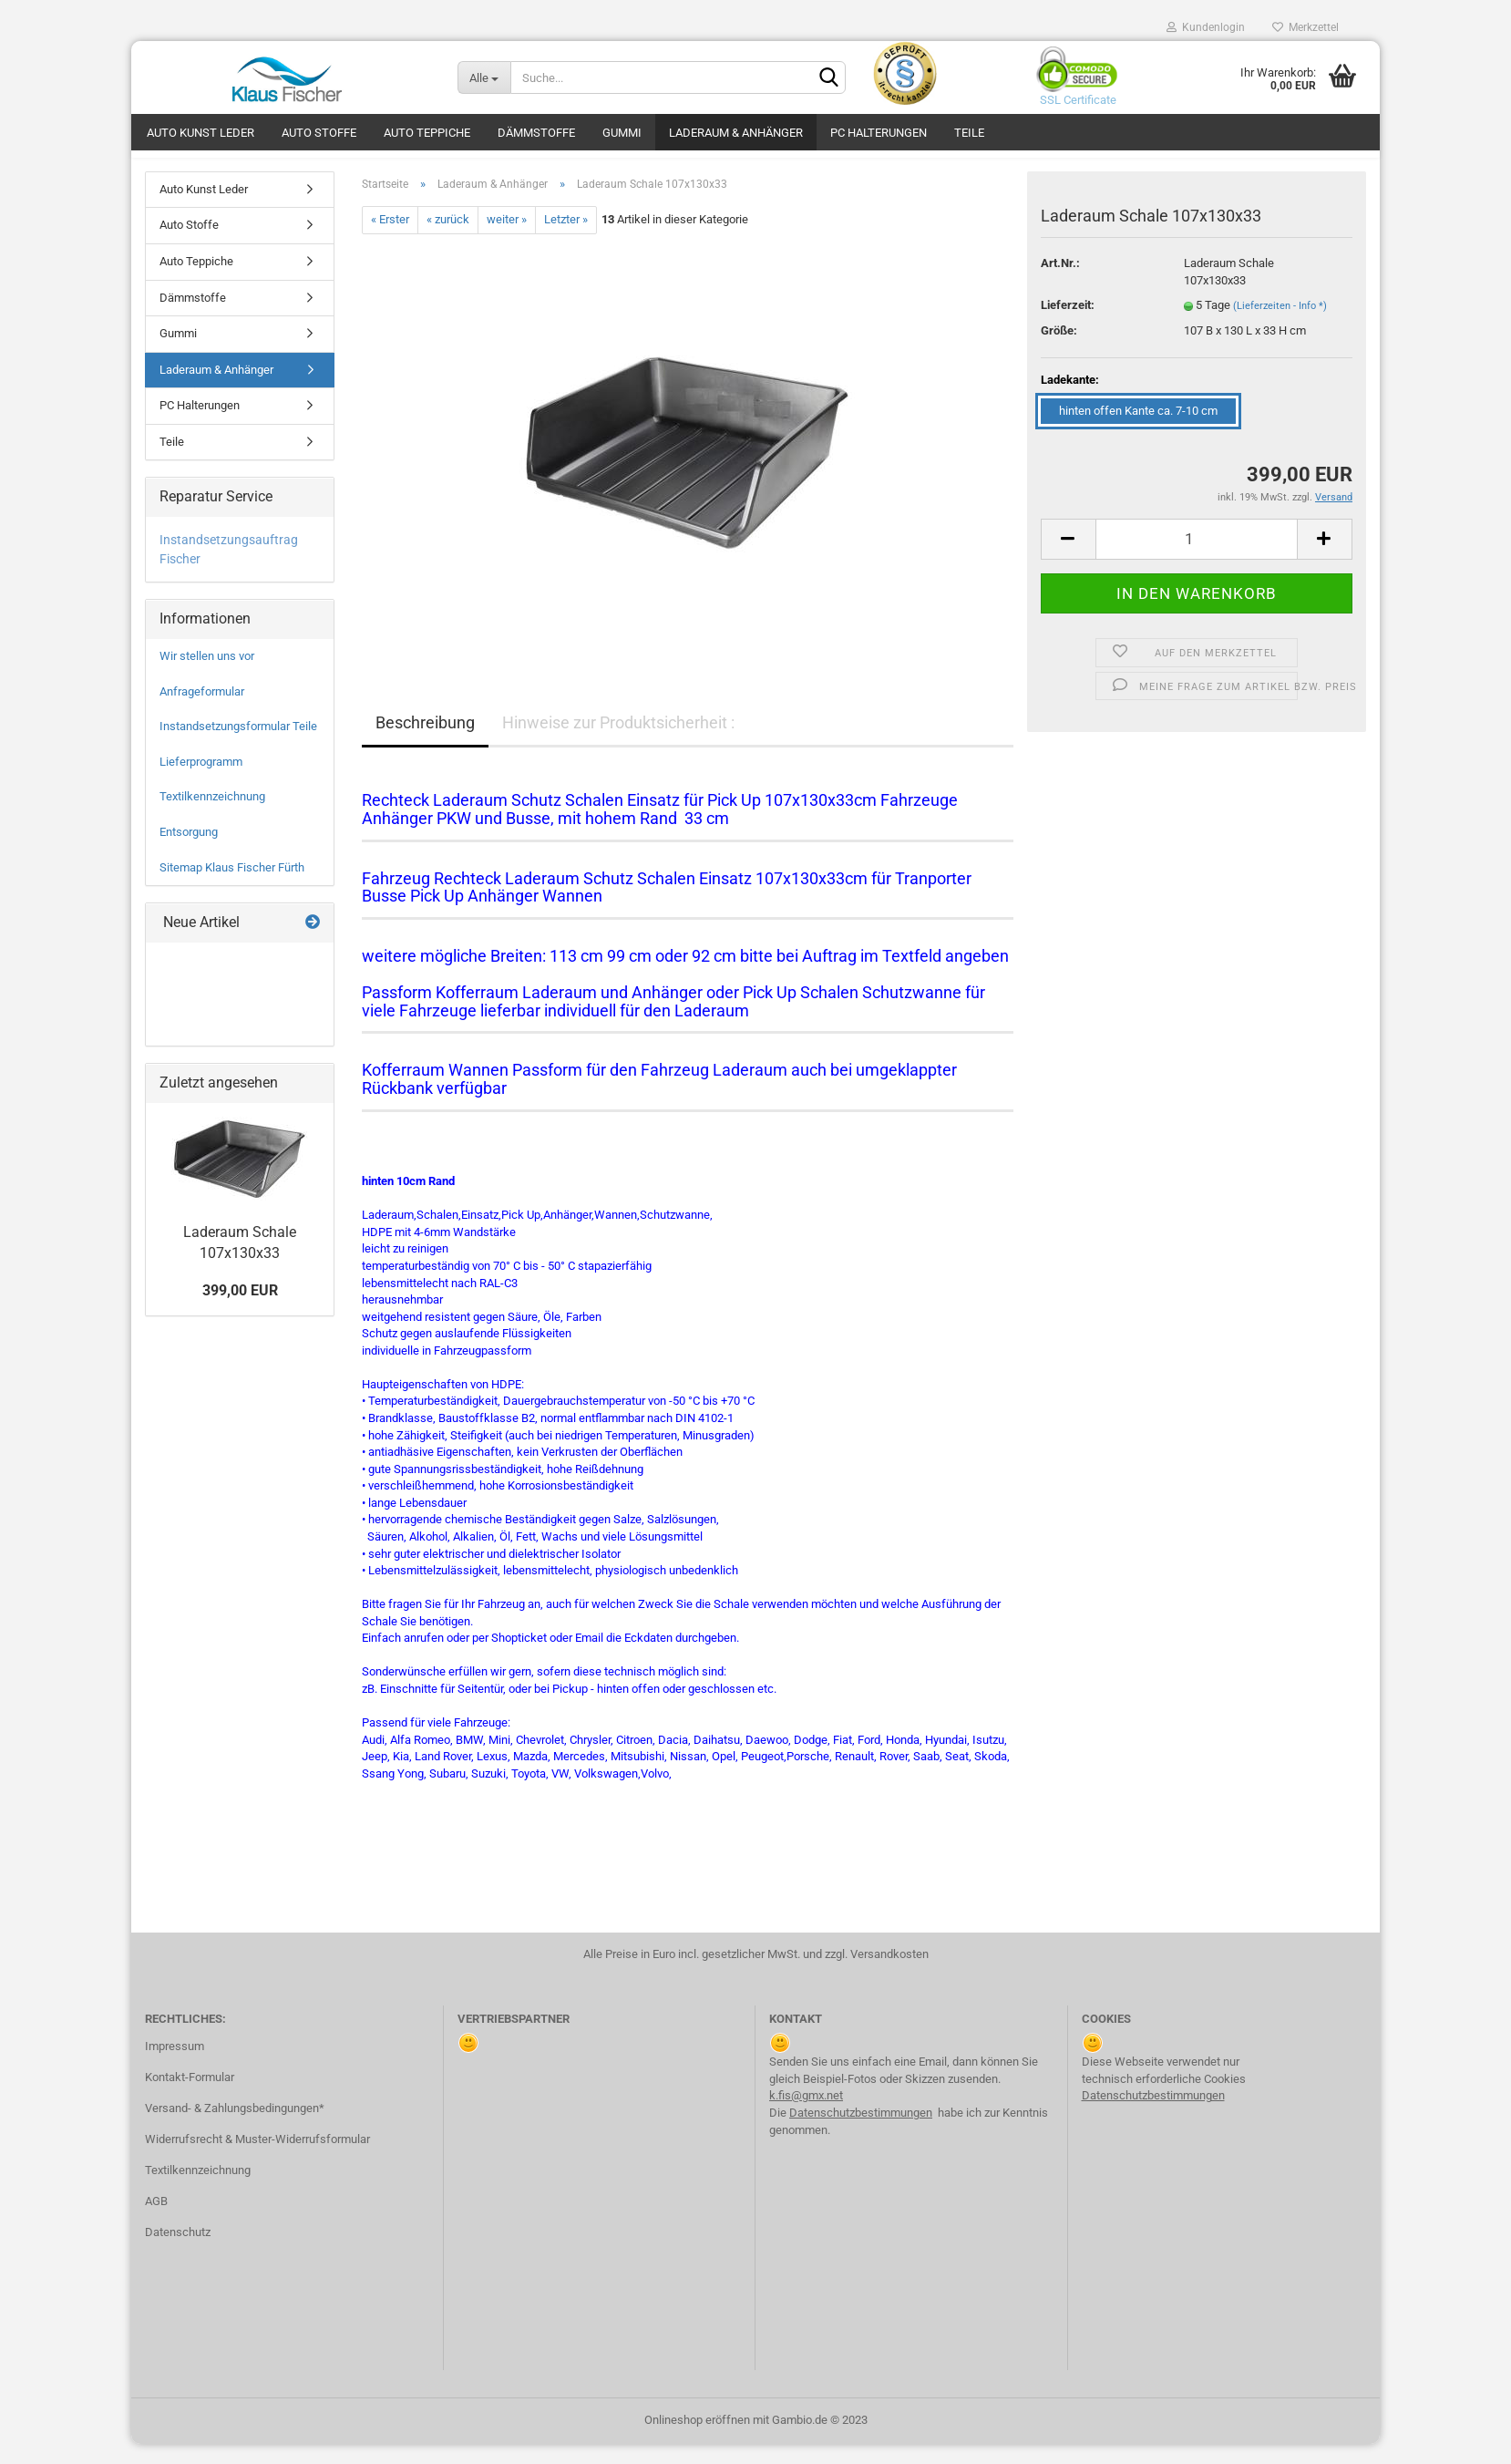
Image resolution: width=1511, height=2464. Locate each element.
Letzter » (566, 240)
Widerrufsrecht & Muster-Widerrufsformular (257, 2159)
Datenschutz (178, 2252)
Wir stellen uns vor (206, 676)
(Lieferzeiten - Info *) (1280, 326)
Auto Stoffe (319, 132)
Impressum (174, 2066)
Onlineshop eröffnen (697, 2440)
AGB (156, 2221)
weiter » (507, 240)
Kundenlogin (1206, 27)
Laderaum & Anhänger (736, 132)
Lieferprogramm (200, 782)
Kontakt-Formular (189, 2097)
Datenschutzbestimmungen (860, 2132)
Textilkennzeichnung (212, 817)
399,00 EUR (240, 1310)
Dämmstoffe (536, 132)
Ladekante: (1070, 400)
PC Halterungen (878, 132)
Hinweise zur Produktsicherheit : (618, 742)
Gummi (622, 132)
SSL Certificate (1072, 100)
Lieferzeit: (1068, 325)
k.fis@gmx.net (806, 2115)
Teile (969, 132)
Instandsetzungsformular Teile (238, 746)
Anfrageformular (201, 711)
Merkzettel (1305, 27)
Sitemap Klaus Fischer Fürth (231, 887)
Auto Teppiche (427, 132)
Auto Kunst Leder (200, 132)
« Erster (390, 240)
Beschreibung (425, 742)
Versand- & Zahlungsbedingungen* (234, 2128)
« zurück (448, 240)
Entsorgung (188, 852)
